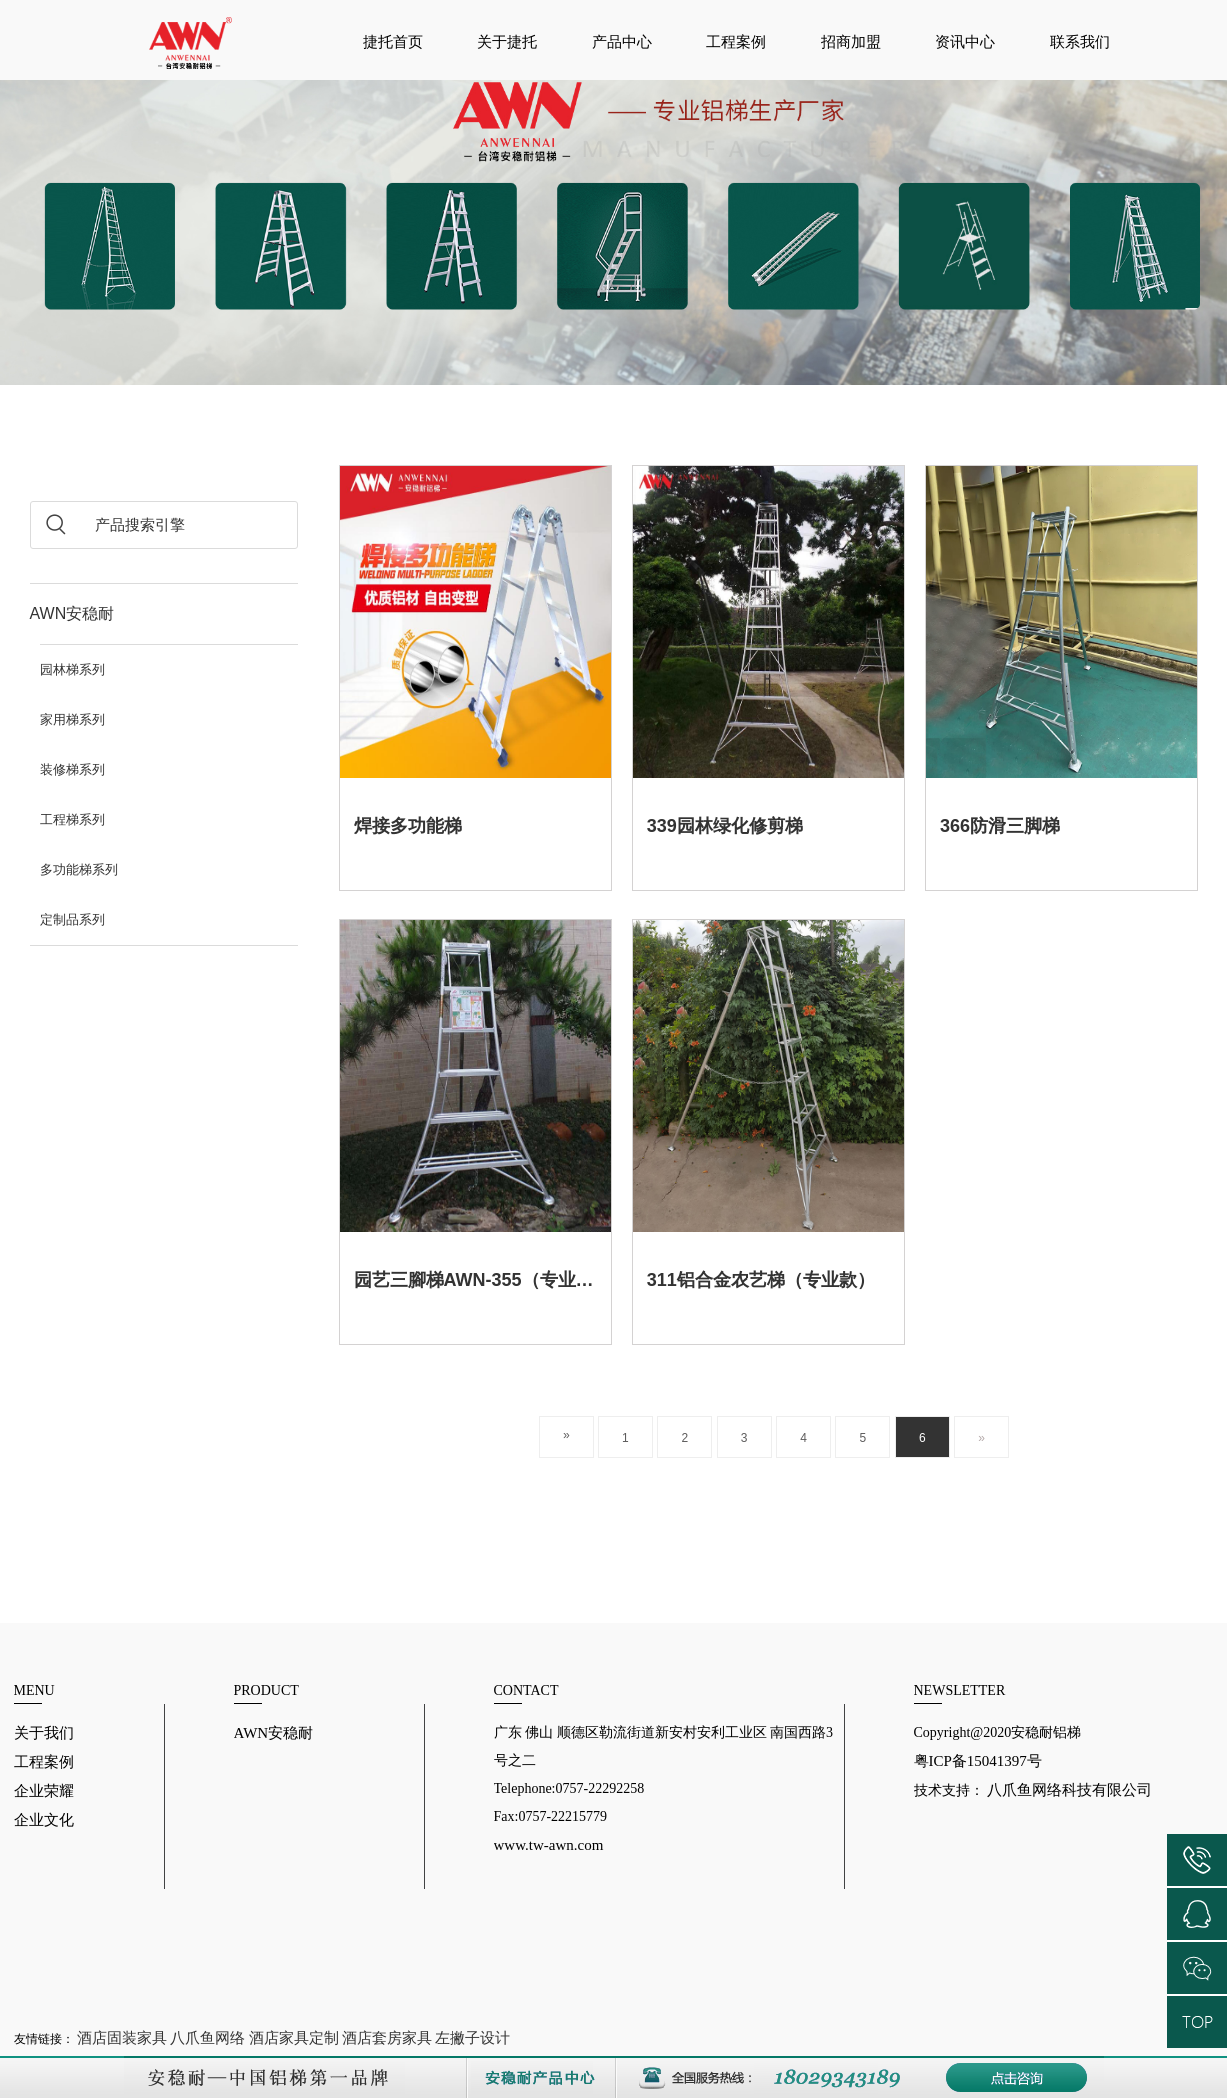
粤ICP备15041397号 (978, 1761)
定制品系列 (72, 919)
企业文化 (44, 1820)
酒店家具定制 (294, 2037)
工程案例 (736, 42)
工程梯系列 (72, 819)
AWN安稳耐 (72, 613)
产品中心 (622, 42)
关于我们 (44, 1733)
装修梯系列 (72, 769)
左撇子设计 (472, 2037)
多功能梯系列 (79, 869)
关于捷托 (507, 42)
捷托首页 (393, 42)
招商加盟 (851, 42)
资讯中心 (965, 42)
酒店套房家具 (387, 2037)
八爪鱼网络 (207, 2037)
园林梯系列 (72, 669)
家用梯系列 (72, 719)
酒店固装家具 (122, 2037)
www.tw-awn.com (549, 1845)
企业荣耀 (44, 1791)
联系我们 (1080, 42)
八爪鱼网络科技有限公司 (1068, 1790)
